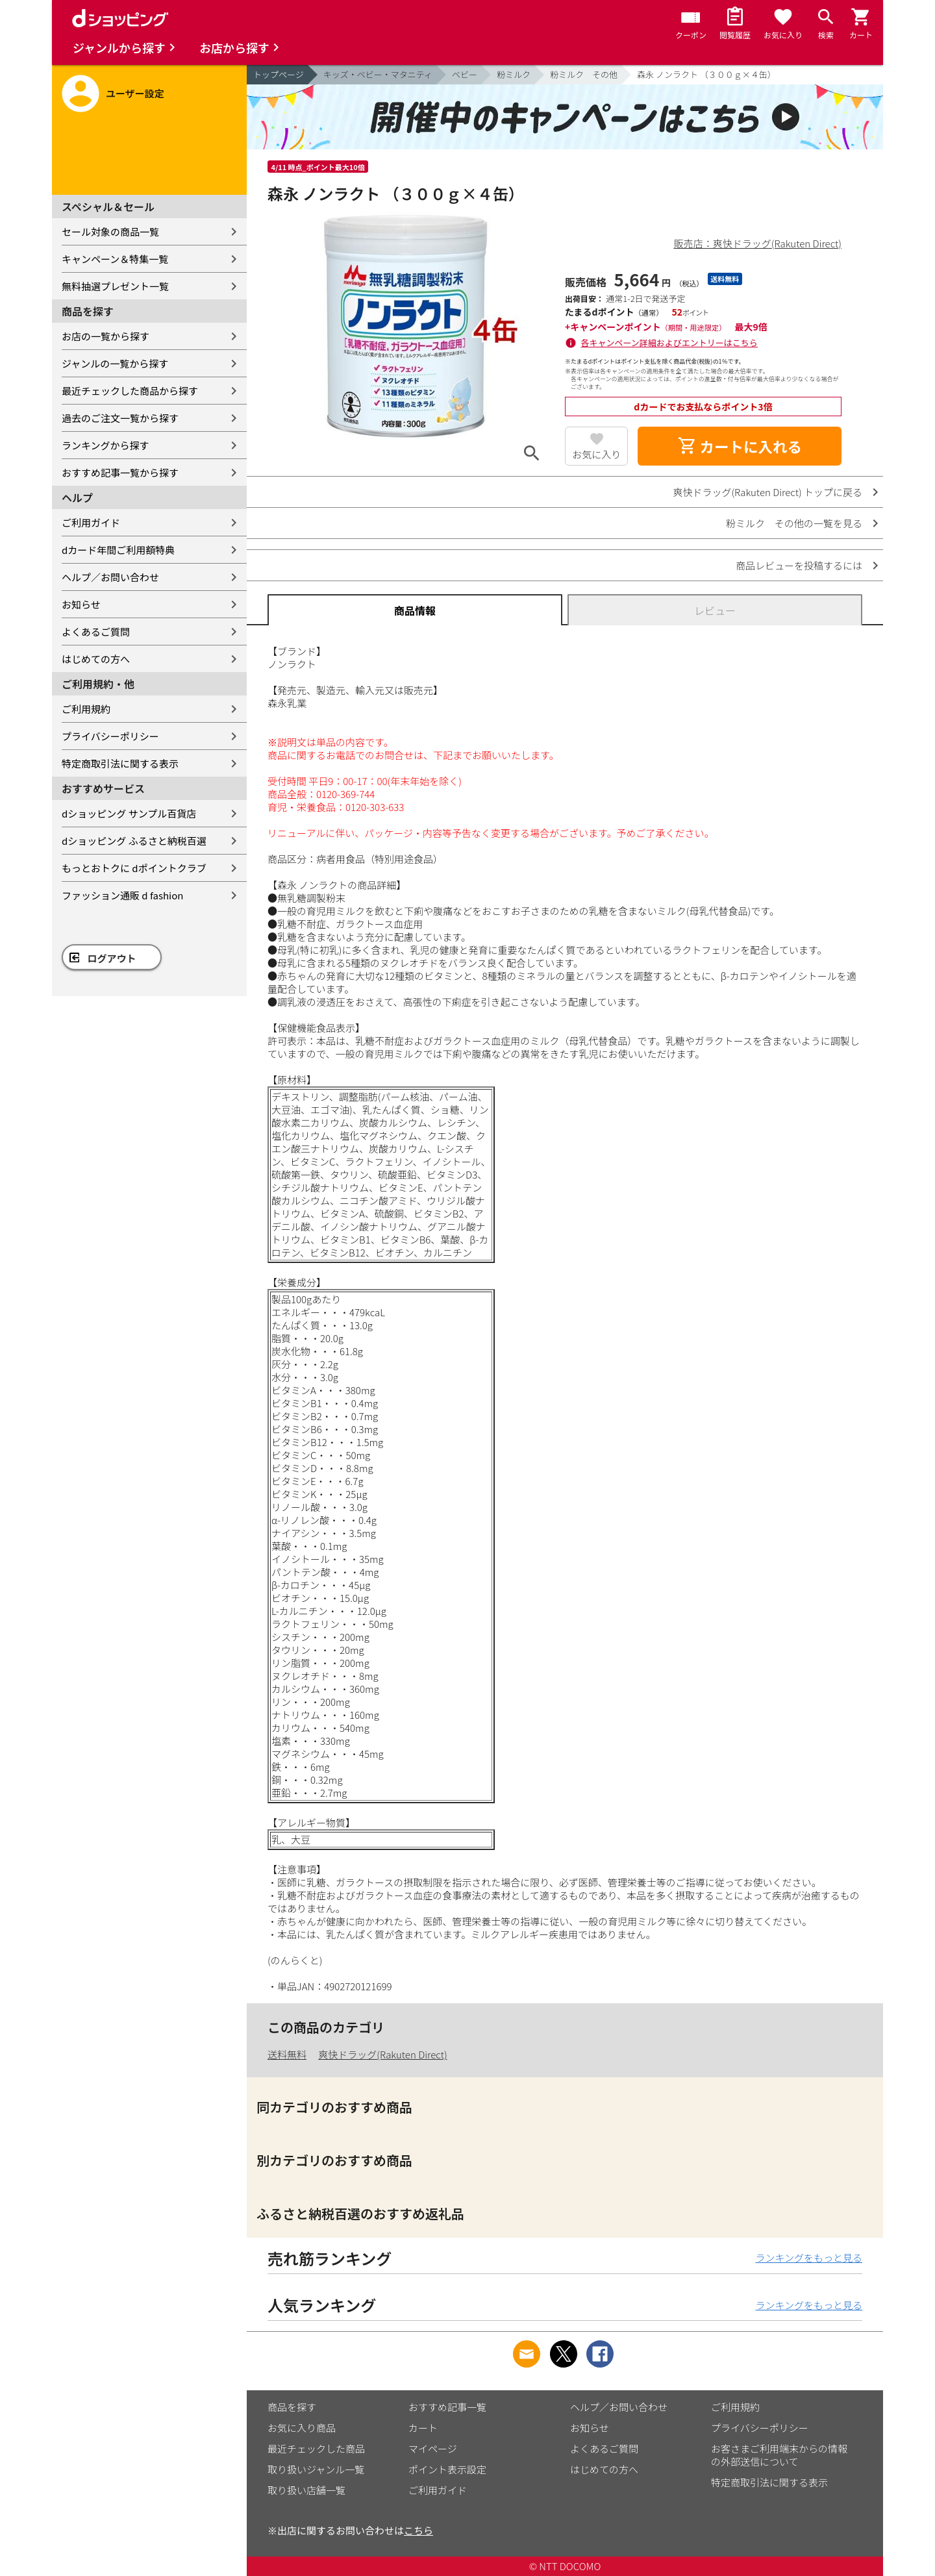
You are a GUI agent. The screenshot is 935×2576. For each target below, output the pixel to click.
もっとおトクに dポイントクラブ (134, 868)
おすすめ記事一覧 (447, 2407)
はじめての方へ (96, 659)
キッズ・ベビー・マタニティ (377, 74)
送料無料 (287, 2054)
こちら (418, 2530)
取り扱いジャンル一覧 (316, 2469)
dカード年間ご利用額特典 (118, 549)
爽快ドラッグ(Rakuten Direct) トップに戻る (767, 492)
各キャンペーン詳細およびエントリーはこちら (669, 342)
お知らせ (81, 604)
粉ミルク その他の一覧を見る (794, 523)
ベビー (464, 74)
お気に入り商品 (302, 2427)
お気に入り (596, 454)
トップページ (278, 74)
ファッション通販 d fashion (122, 895)
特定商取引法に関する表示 (120, 763)
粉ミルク (513, 74)
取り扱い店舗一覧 (306, 2490)
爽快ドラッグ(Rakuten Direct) (382, 2054)
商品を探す (292, 2407)
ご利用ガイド (91, 522)
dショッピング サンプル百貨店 (129, 813)
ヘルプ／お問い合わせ (110, 577)
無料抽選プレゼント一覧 (115, 286)
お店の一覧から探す (105, 336)
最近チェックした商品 (316, 2448)
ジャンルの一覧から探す (115, 363)
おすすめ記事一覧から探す (120, 472)
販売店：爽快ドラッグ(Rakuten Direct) (758, 243)
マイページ (432, 2448)
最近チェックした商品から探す (130, 390)
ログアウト (112, 958)
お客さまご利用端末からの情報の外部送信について (779, 2455)
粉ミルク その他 (583, 74)
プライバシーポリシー (110, 736)
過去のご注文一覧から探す (120, 418)
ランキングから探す (105, 445)
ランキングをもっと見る (808, 2257)
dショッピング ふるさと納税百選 (134, 840)
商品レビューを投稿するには (799, 565)
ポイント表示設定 (447, 2469)
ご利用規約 (86, 709)
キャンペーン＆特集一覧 (115, 259)
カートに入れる (739, 446)
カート (423, 2427)
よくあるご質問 (96, 631)
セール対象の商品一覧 (110, 231)
